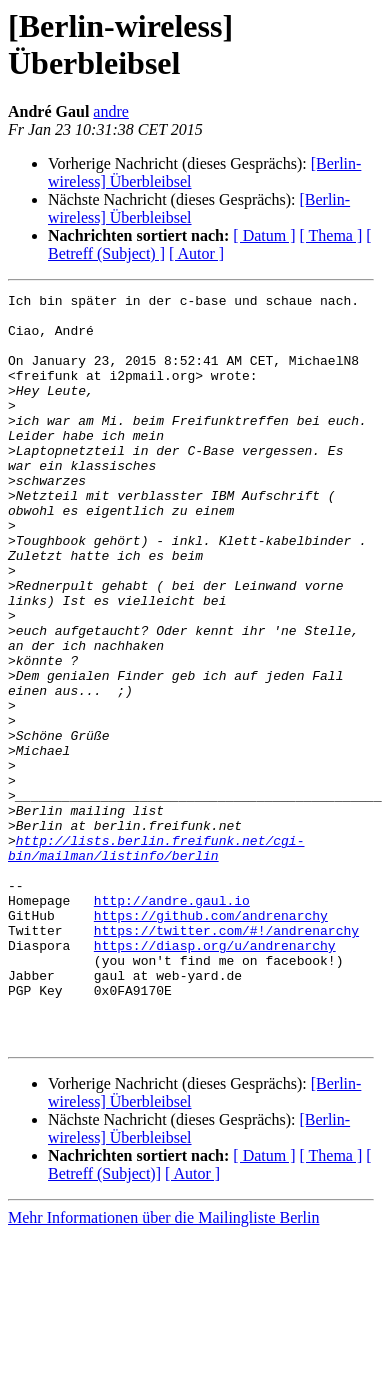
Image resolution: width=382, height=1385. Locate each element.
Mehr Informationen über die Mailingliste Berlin (163, 1367)
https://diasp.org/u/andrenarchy (215, 1077)
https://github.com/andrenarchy (211, 1041)
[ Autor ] (196, 253)
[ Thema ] (331, 235)
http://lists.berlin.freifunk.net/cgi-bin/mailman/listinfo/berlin (156, 960)
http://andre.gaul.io (172, 1023)
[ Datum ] (264, 235)
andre (111, 111)
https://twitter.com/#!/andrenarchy (226, 1059)
